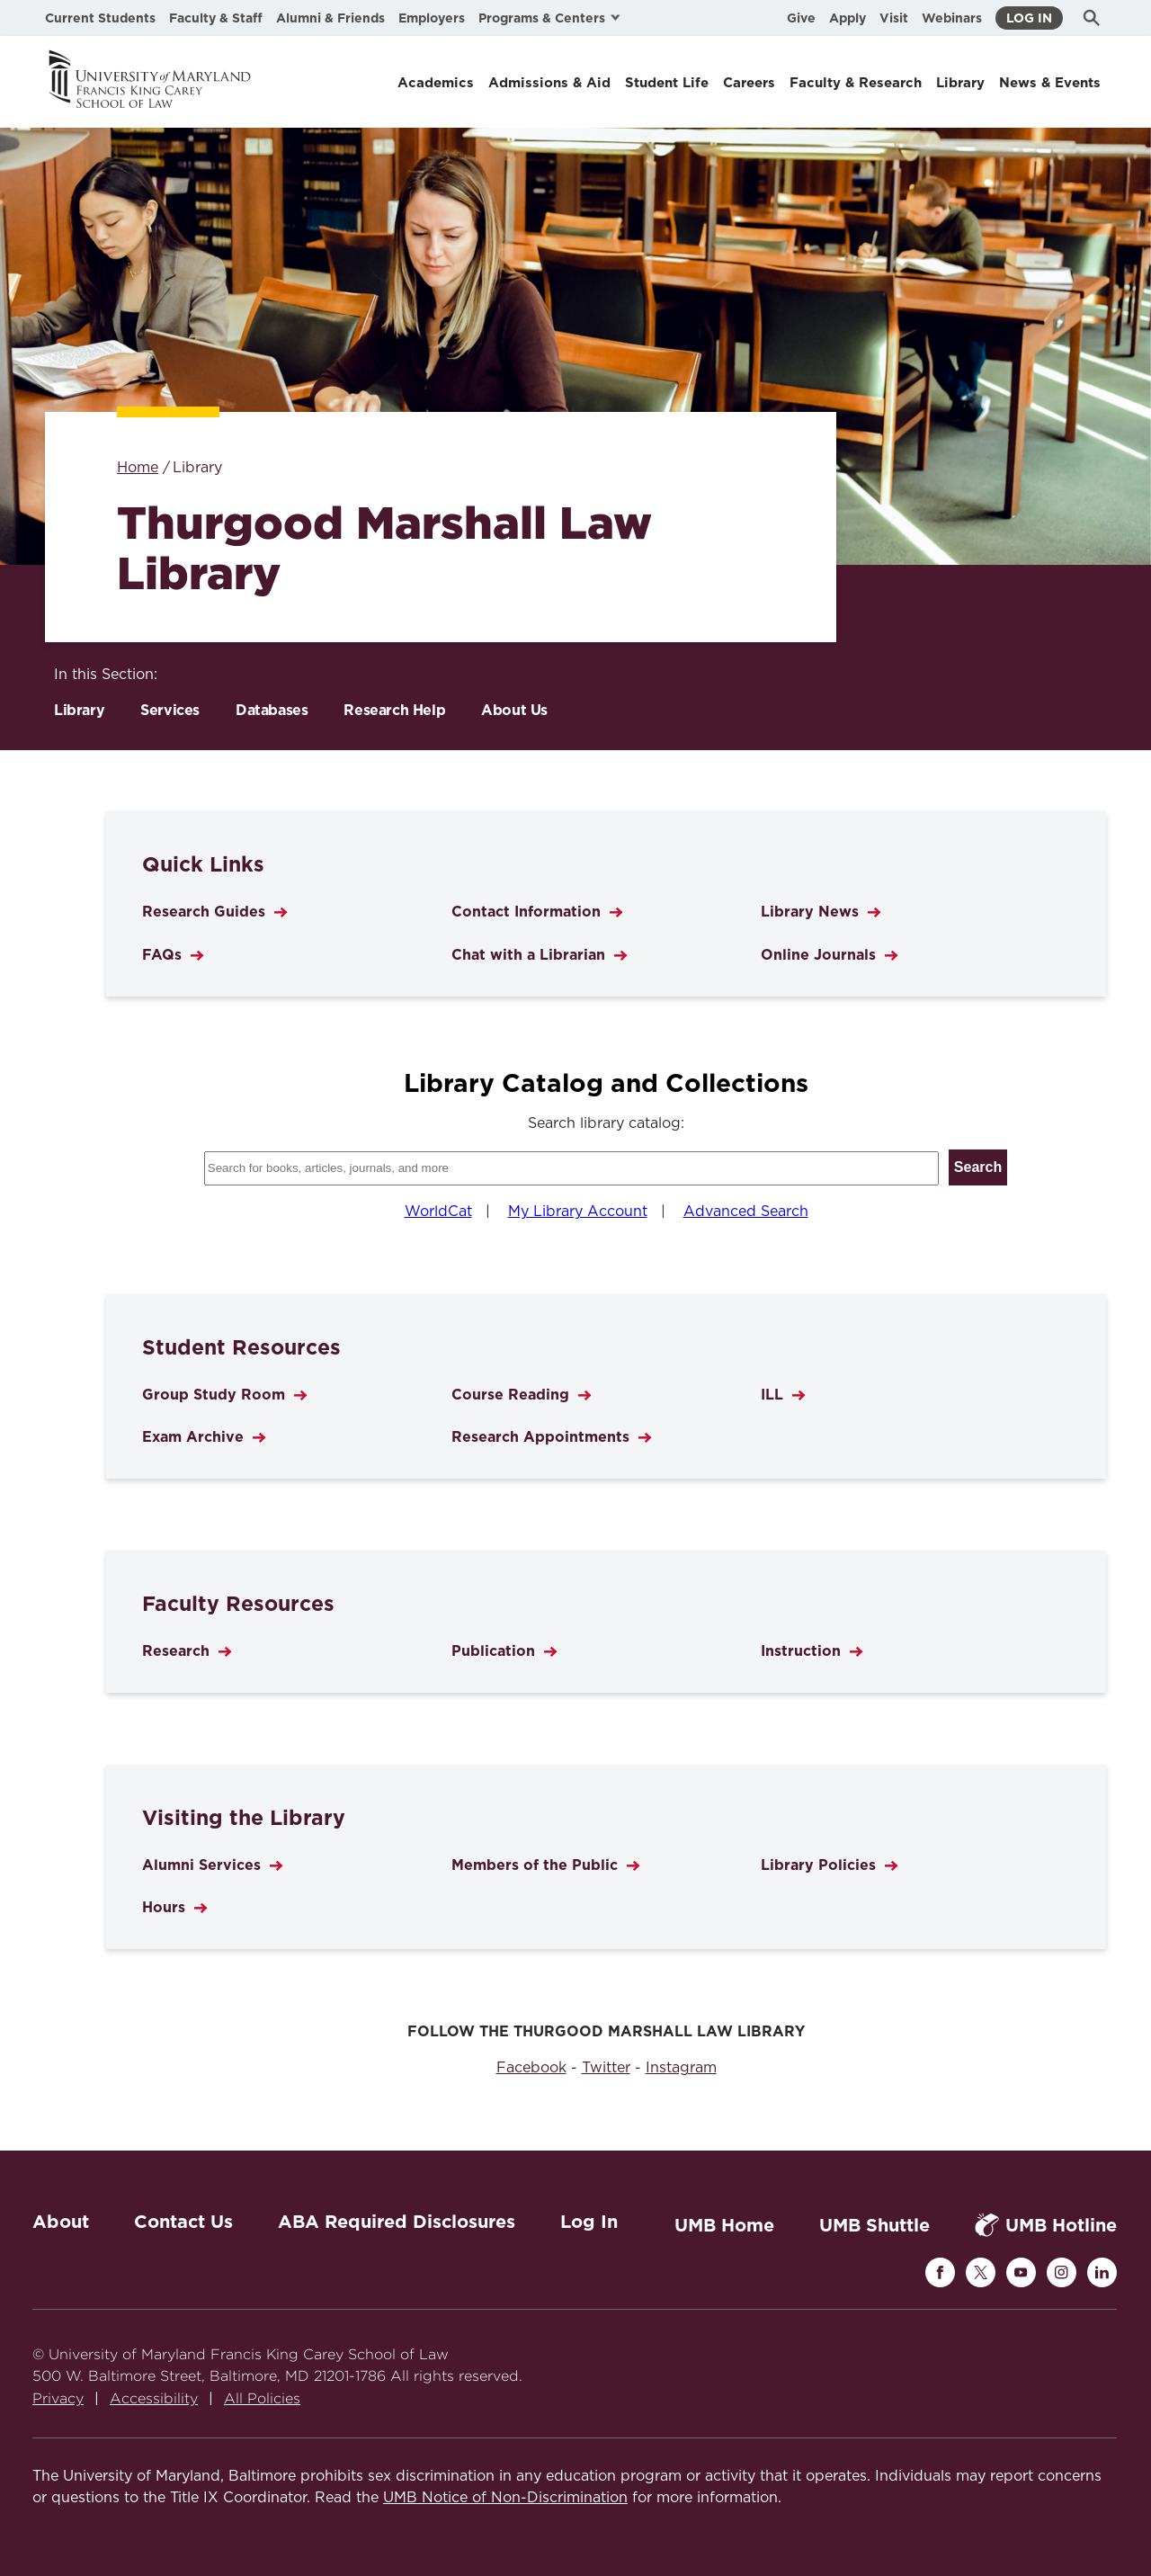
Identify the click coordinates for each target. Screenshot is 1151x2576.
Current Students (100, 18)
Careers (749, 83)
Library (960, 83)
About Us (514, 710)
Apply (847, 18)
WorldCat (438, 1211)
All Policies (262, 2398)
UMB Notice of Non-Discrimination (505, 2498)
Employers (431, 18)
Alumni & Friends (330, 18)
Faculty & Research (856, 83)
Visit (893, 18)
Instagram (681, 2068)
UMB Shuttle (874, 2225)
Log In (1029, 18)
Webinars (952, 18)
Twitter (606, 2068)
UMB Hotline (1046, 2225)
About (60, 2221)
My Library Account (577, 1211)
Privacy (58, 2398)
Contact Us (183, 2221)
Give (801, 18)
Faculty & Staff (216, 18)
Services (170, 710)
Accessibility (154, 2398)
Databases (272, 710)
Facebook (531, 2068)
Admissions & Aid (549, 83)
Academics (435, 83)
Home (137, 468)
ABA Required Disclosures (396, 2221)
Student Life (667, 83)
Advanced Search (745, 1211)
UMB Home (724, 2225)
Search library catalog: (606, 1123)
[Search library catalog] (571, 1168)
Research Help (394, 710)
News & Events (1050, 83)
